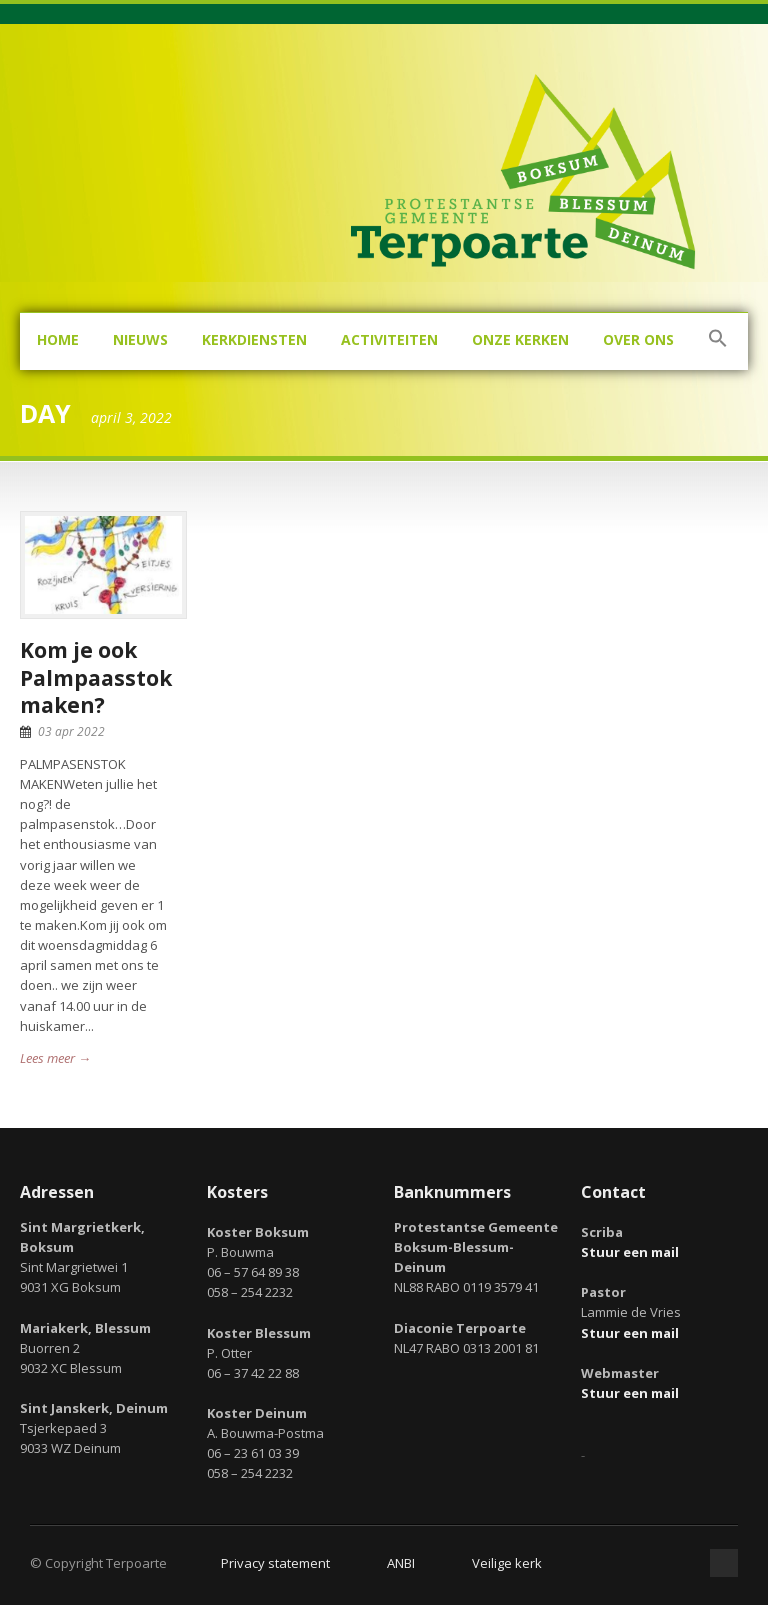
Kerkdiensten (254, 339)
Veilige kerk (507, 1563)
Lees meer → (55, 1058)
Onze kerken (520, 339)
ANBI (401, 1563)
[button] (718, 341)
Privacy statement (275, 1563)
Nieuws (140, 339)
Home (58, 339)
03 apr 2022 (71, 731)
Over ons (638, 339)
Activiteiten (389, 339)
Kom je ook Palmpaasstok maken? (96, 677)
